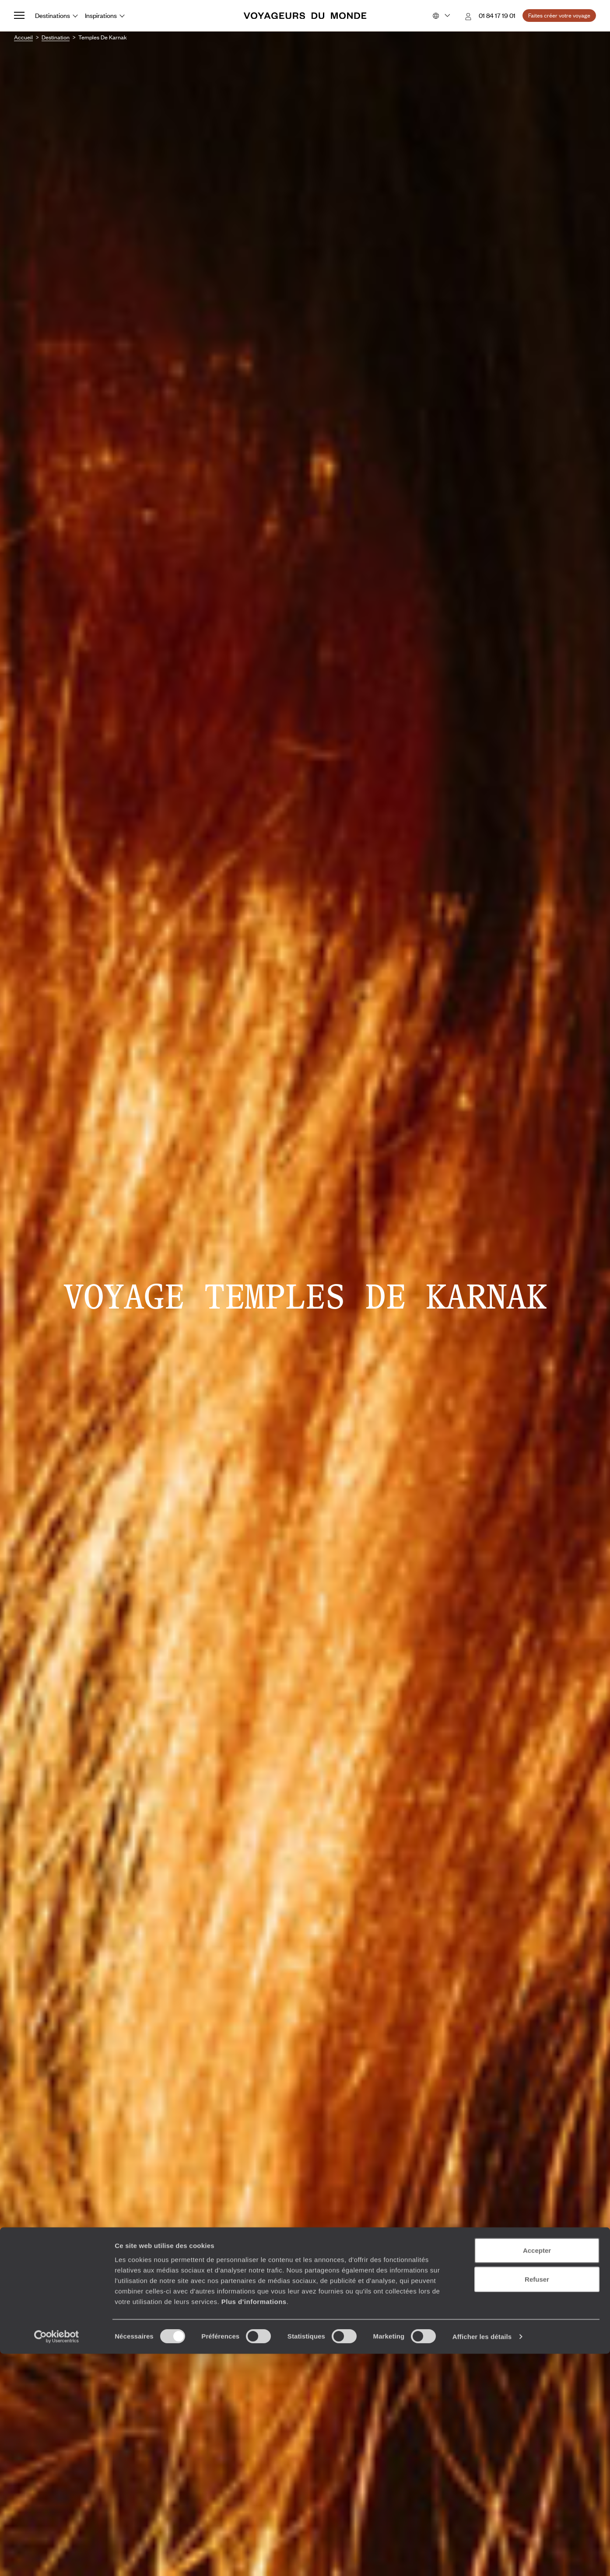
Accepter (537, 2472)
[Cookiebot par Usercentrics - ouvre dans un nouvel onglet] (56, 2559)
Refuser (537, 2501)
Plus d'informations (254, 2523)
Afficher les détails (482, 2558)
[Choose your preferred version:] (440, 16)
